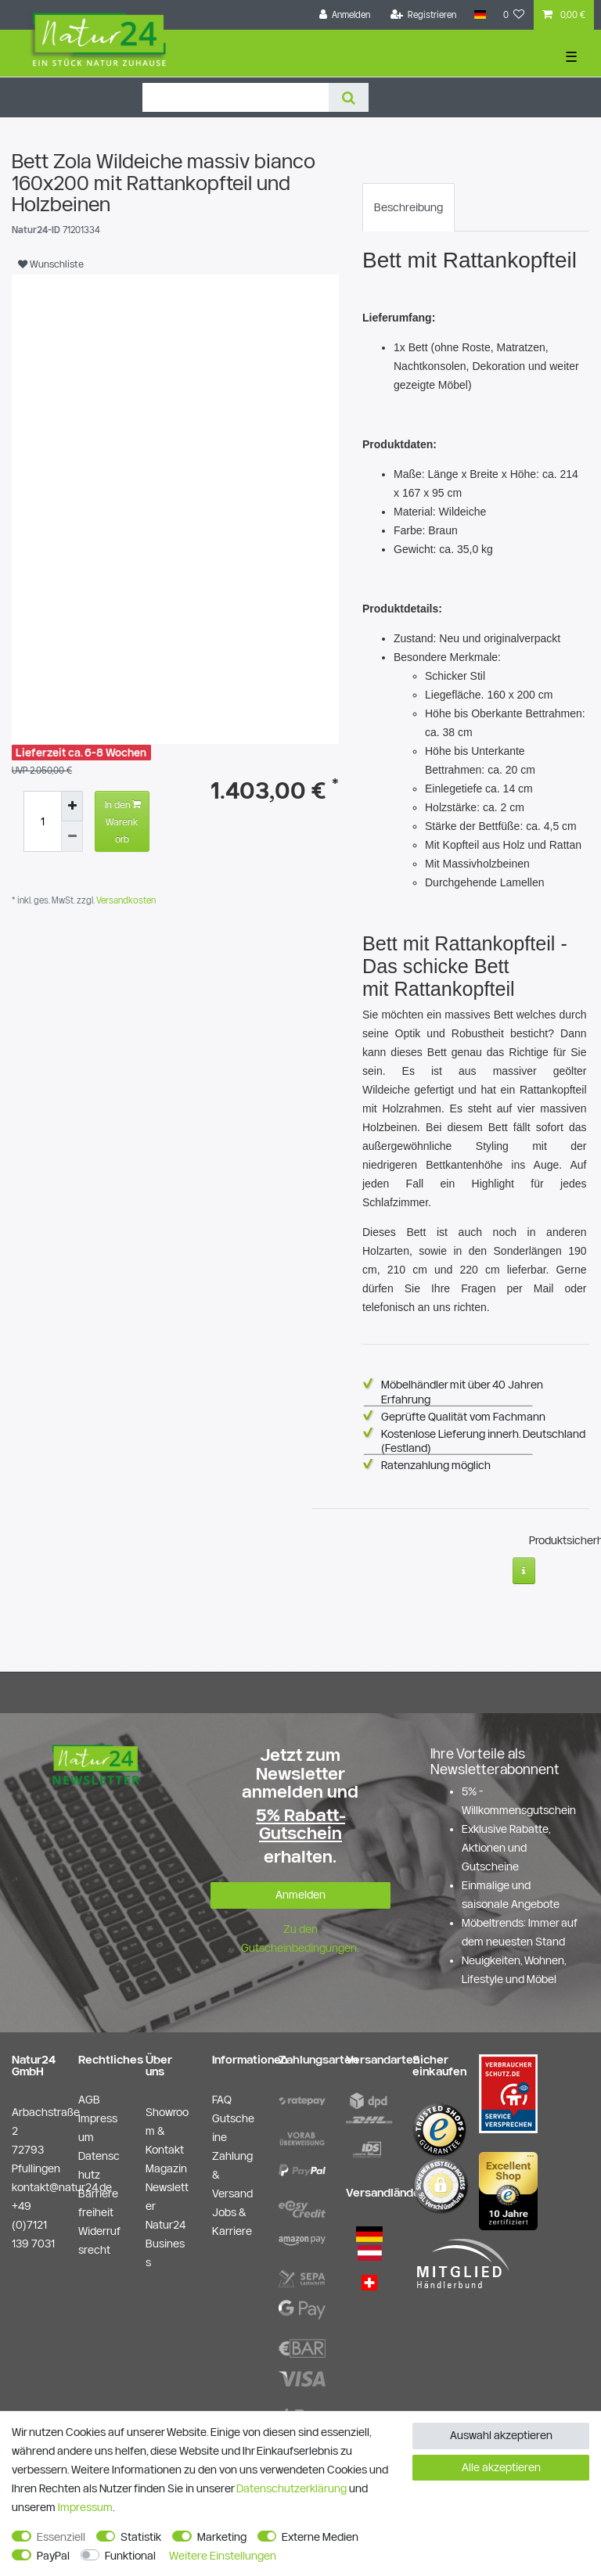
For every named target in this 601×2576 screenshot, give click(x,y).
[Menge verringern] (72, 836)
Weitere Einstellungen (222, 2555)
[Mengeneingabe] (42, 821)
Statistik (141, 2537)
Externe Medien (320, 2537)
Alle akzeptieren (501, 2467)
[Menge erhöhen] (72, 806)
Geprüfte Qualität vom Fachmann (463, 1416)
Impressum (85, 2507)
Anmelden (300, 1894)
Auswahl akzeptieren (501, 2435)
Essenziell (61, 2537)
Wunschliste (51, 263)
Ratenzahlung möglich (436, 1465)
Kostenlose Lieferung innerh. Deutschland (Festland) (483, 1441)
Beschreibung (408, 207)
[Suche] (349, 97)
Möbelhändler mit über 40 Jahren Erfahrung (462, 1391)
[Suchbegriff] (235, 97)
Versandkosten (125, 900)
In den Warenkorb (123, 820)
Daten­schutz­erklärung (291, 2488)
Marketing (222, 2537)
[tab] (408, 207)
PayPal (53, 2555)
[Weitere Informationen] (524, 1570)
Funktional (130, 2555)
